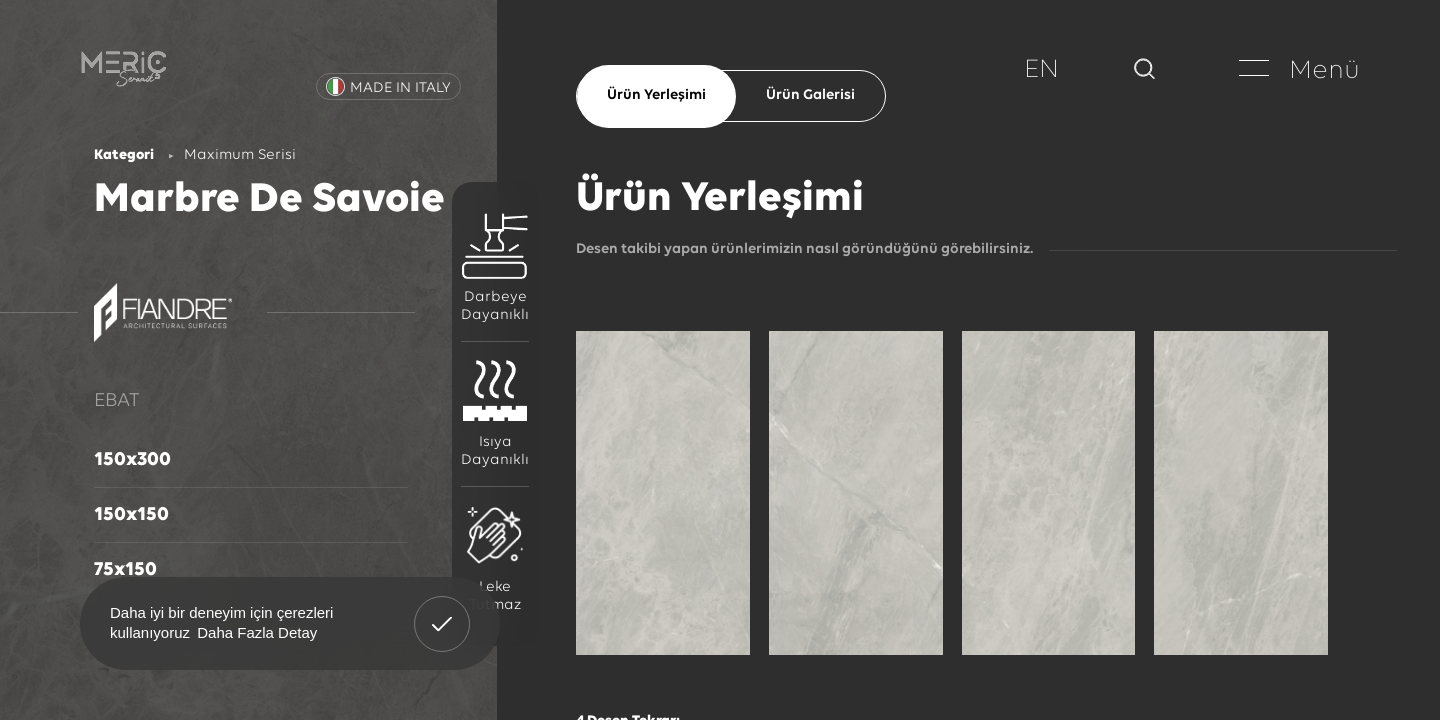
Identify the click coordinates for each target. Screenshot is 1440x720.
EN (1041, 70)
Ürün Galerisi (810, 95)
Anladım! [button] (442, 609)
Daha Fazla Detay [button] (257, 632)
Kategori (124, 155)
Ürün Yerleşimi (656, 95)
